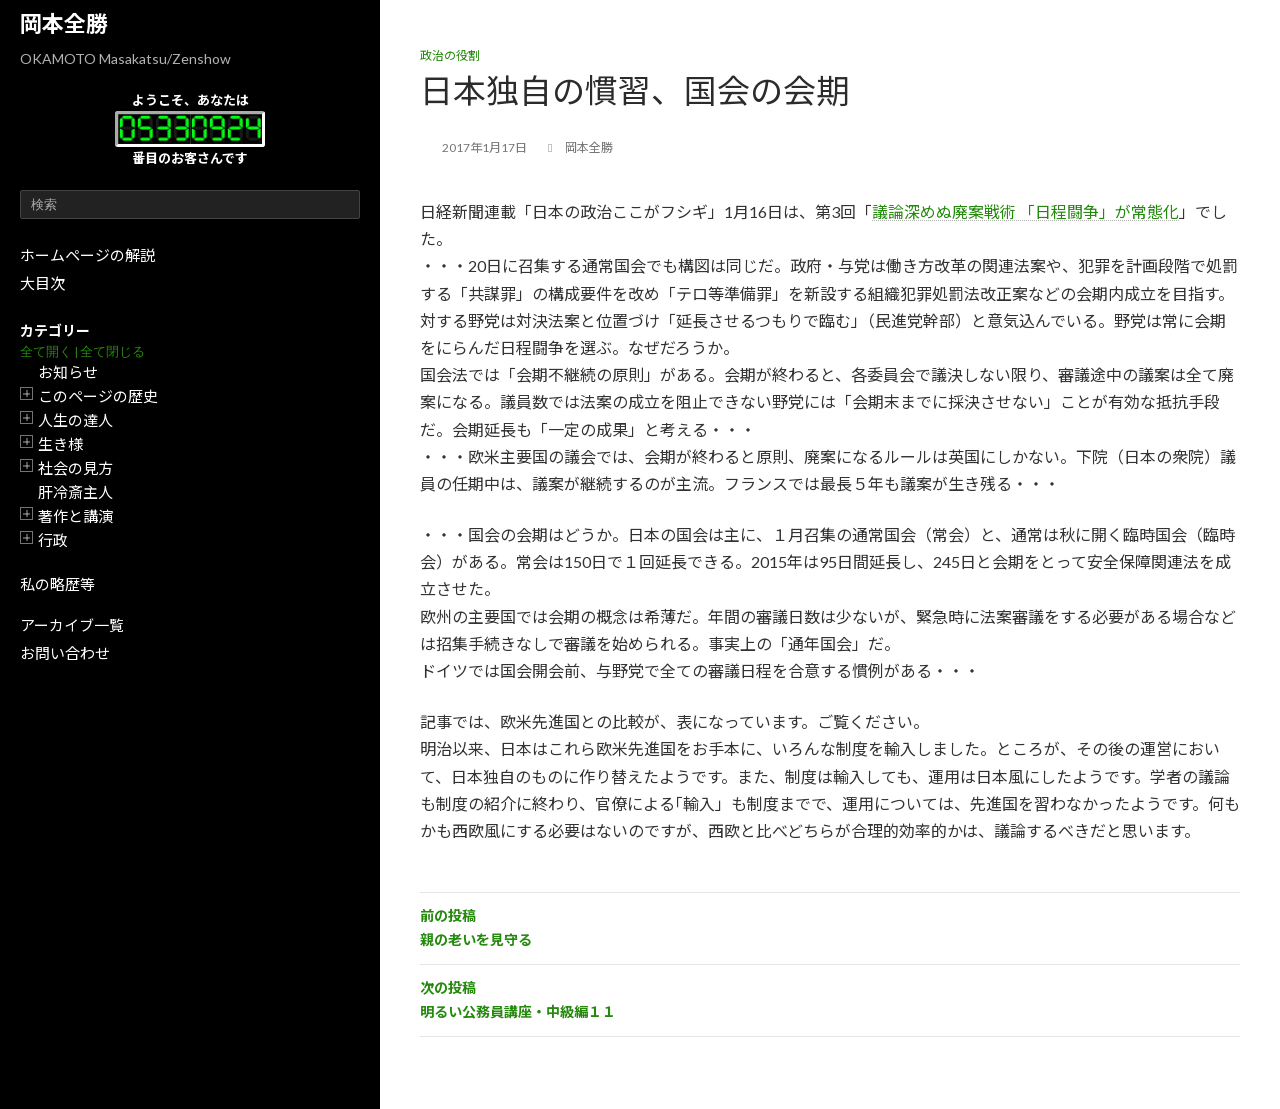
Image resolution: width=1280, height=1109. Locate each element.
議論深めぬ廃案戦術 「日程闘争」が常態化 (1025, 211)
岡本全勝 (64, 23)
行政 (53, 540)
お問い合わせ (65, 653)
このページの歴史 (98, 396)
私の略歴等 (57, 584)
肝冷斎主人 (75, 492)
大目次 (42, 283)
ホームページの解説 (87, 255)
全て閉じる (112, 351)
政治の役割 (450, 55)
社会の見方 (75, 468)
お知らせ (68, 372)
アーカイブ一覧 (72, 625)
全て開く (46, 351)
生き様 (60, 444)
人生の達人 (75, 420)
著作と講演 (75, 516)
